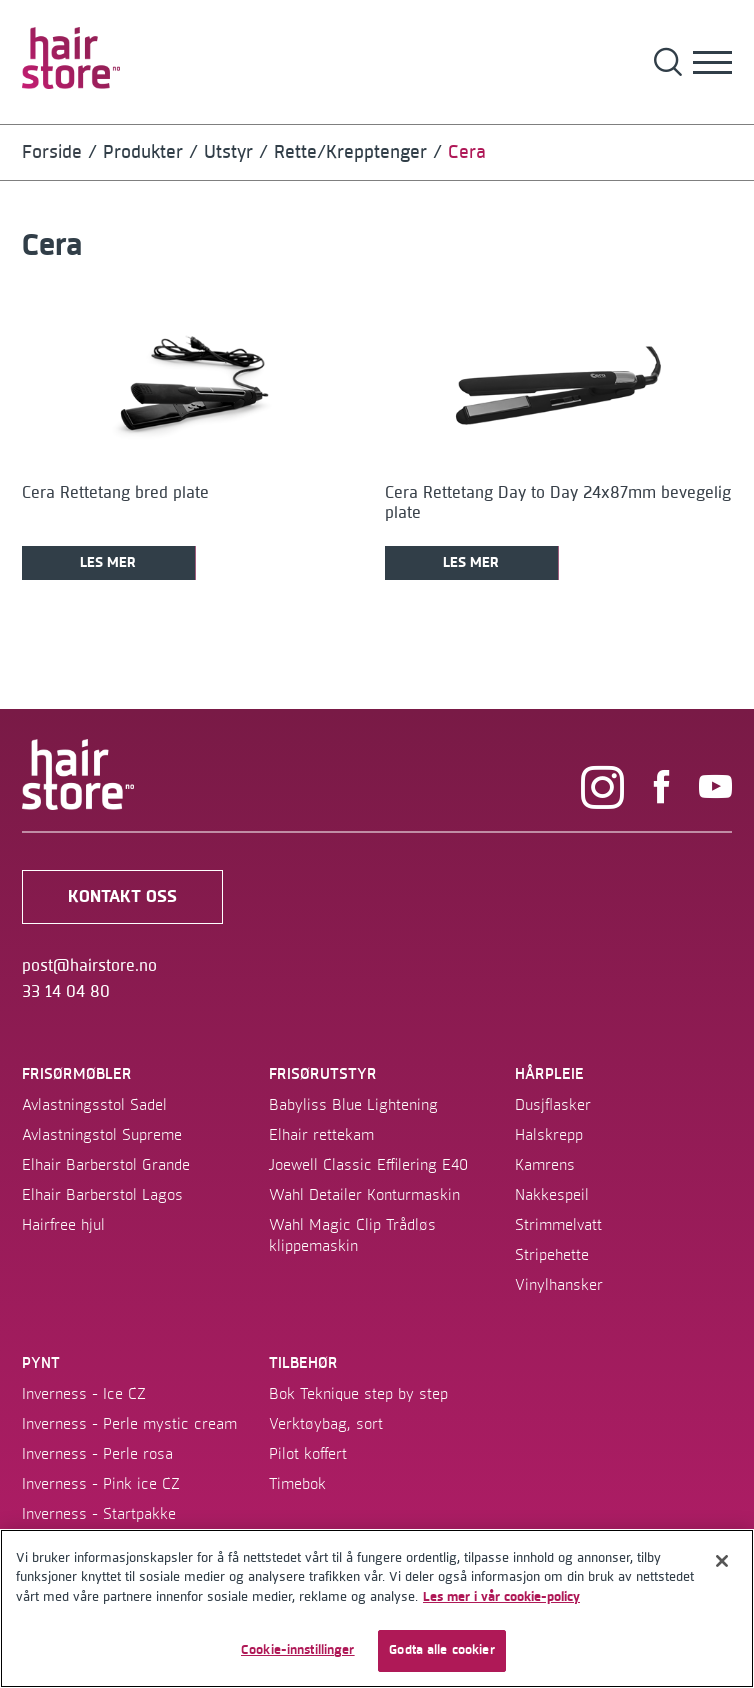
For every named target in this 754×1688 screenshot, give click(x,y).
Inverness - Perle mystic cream (129, 1424)
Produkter (143, 152)
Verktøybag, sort (326, 1424)
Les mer (108, 563)
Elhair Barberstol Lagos (102, 1195)
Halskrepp (549, 1135)
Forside (52, 152)
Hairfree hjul (63, 1225)
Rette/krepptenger (350, 152)
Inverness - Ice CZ (84, 1394)
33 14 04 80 (66, 992)
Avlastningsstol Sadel (94, 1105)
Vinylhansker (559, 1285)
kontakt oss (122, 897)
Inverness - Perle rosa (97, 1454)
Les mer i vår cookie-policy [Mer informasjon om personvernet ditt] (501, 1597)
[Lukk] (722, 1561)
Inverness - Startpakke (99, 1514)
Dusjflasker (553, 1105)
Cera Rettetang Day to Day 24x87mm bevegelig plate (558, 503)
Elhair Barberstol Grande (106, 1165)
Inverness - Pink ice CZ (101, 1484)
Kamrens (545, 1165)
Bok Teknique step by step (358, 1394)
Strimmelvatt (558, 1225)
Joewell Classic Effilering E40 (368, 1165)
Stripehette (552, 1255)
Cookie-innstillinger (298, 1650)
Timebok (297, 1484)
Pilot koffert (308, 1454)
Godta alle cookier (441, 1650)
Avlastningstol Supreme (102, 1135)
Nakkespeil (552, 1195)
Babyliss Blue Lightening (353, 1105)
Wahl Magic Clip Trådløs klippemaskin (352, 1235)
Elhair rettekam (321, 1135)
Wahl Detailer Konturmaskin (364, 1195)
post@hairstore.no (89, 966)
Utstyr (228, 152)
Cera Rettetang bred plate (115, 493)
